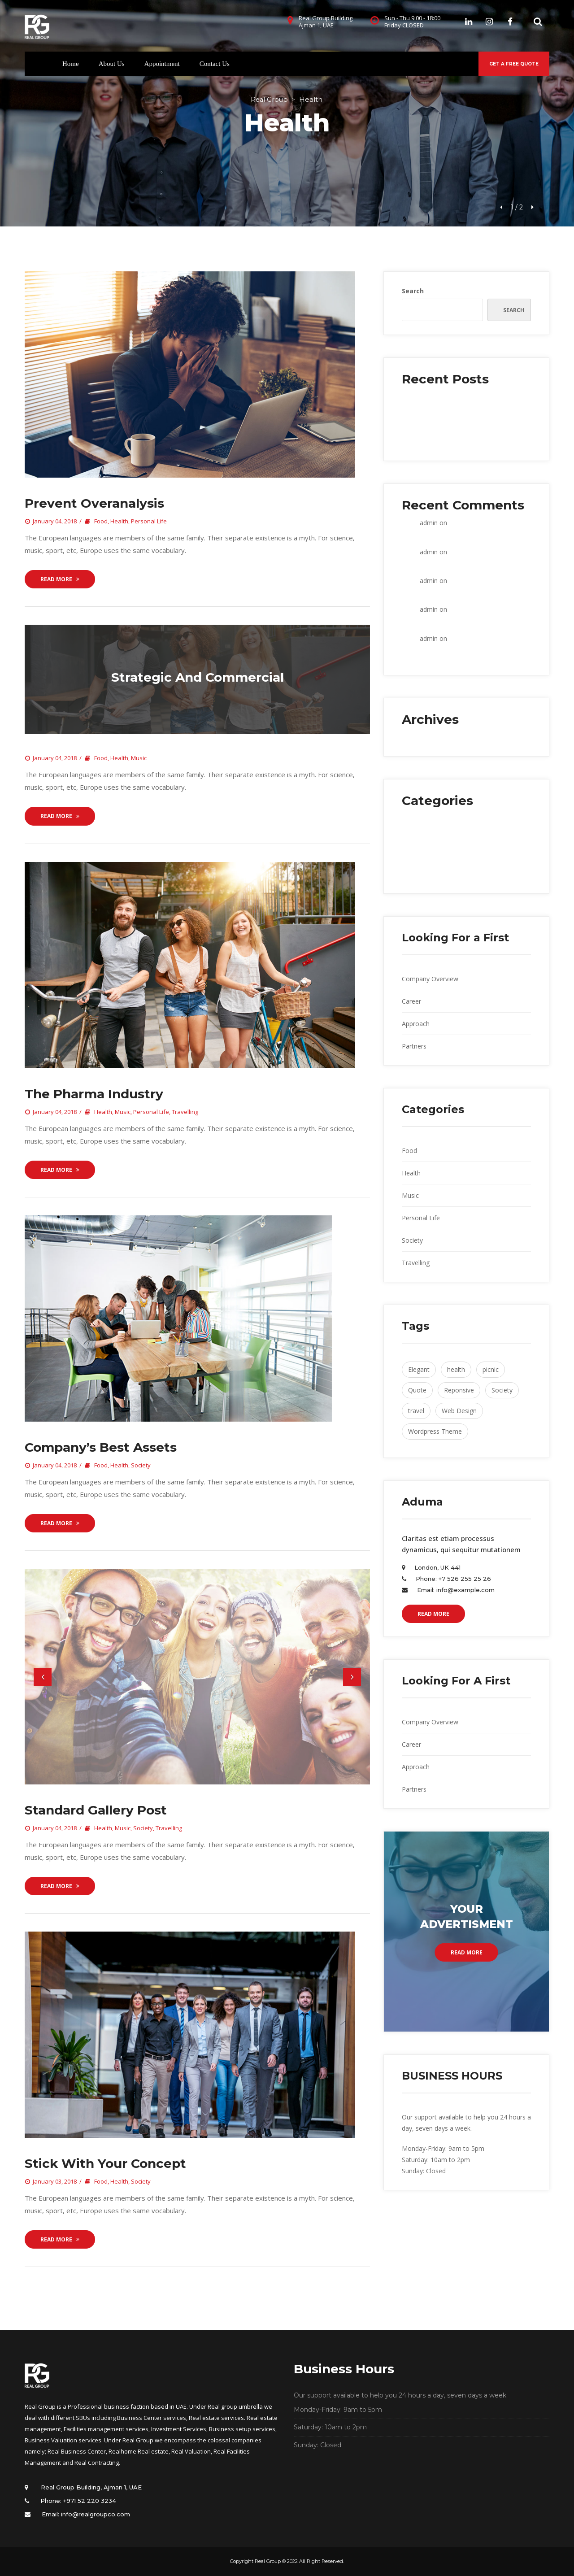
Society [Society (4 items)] (502, 1390)
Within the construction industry (448, 396)
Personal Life (149, 521)
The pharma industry (94, 1093)
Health (119, 521)
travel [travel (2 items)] (416, 1410)
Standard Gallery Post (96, 1810)
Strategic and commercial (197, 677)
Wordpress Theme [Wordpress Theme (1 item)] (435, 1431)
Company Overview (430, 979)
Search (413, 291)
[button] (42, 1676)
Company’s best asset (101, 1447)
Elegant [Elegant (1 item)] (419, 1369)
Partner (414, 1046)
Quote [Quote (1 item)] (417, 1390)
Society (141, 1465)
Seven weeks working (433, 430)
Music (139, 758)
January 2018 (420, 737)
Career (411, 1001)
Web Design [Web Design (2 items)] (459, 1410)
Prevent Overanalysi (94, 503)
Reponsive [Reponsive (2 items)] (459, 1390)
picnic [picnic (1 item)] (491, 1369)
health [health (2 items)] (456, 1369)
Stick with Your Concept (105, 2163)
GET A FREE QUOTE (514, 64)
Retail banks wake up (432, 441)
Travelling (185, 1112)
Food (101, 521)
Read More (59, 579)
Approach (416, 1023)
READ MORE (433, 1614)
